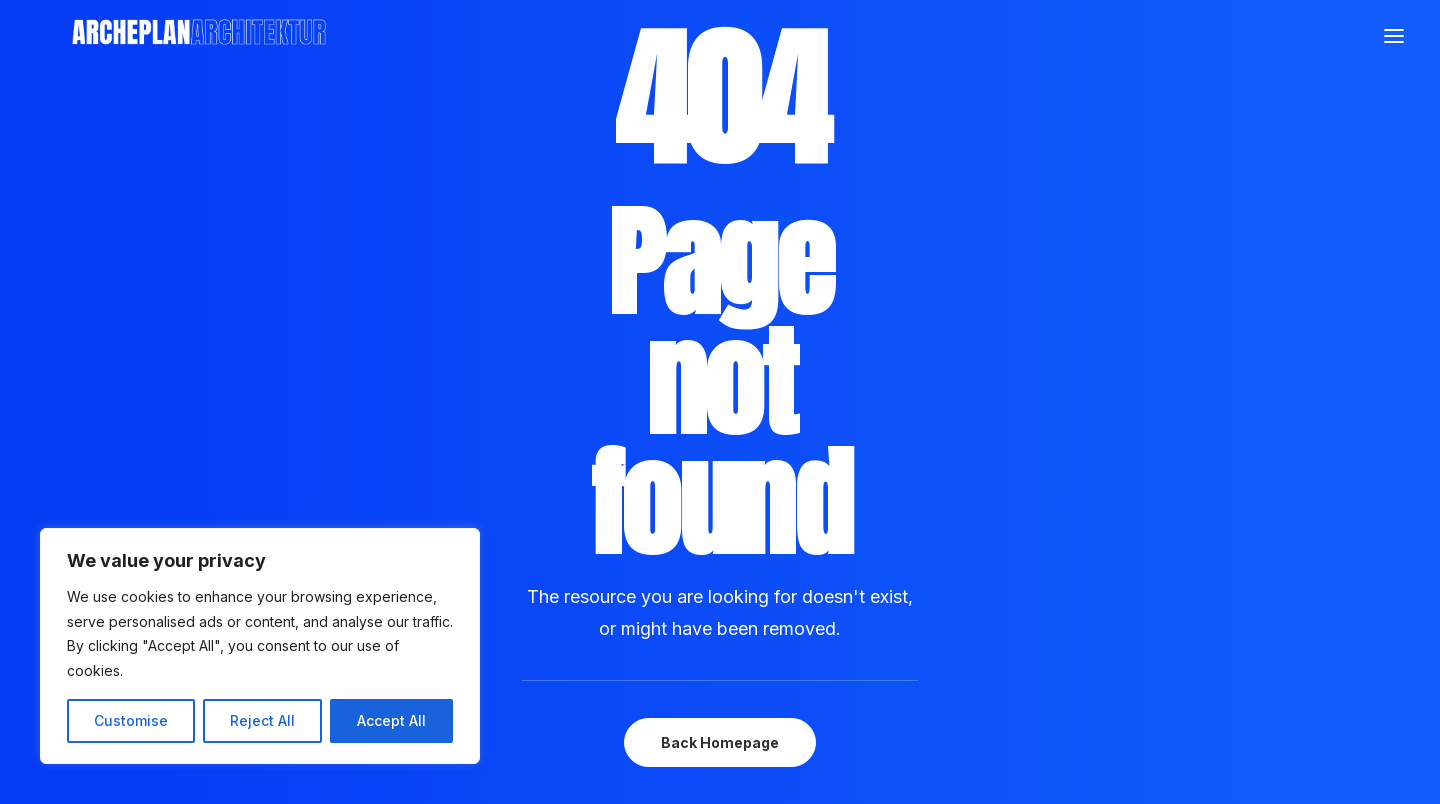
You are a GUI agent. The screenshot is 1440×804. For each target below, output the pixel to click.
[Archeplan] (581, 111)
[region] (260, 646)
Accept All (391, 720)
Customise (131, 720)
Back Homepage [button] (720, 742)
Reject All (262, 720)
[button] (1394, 111)
